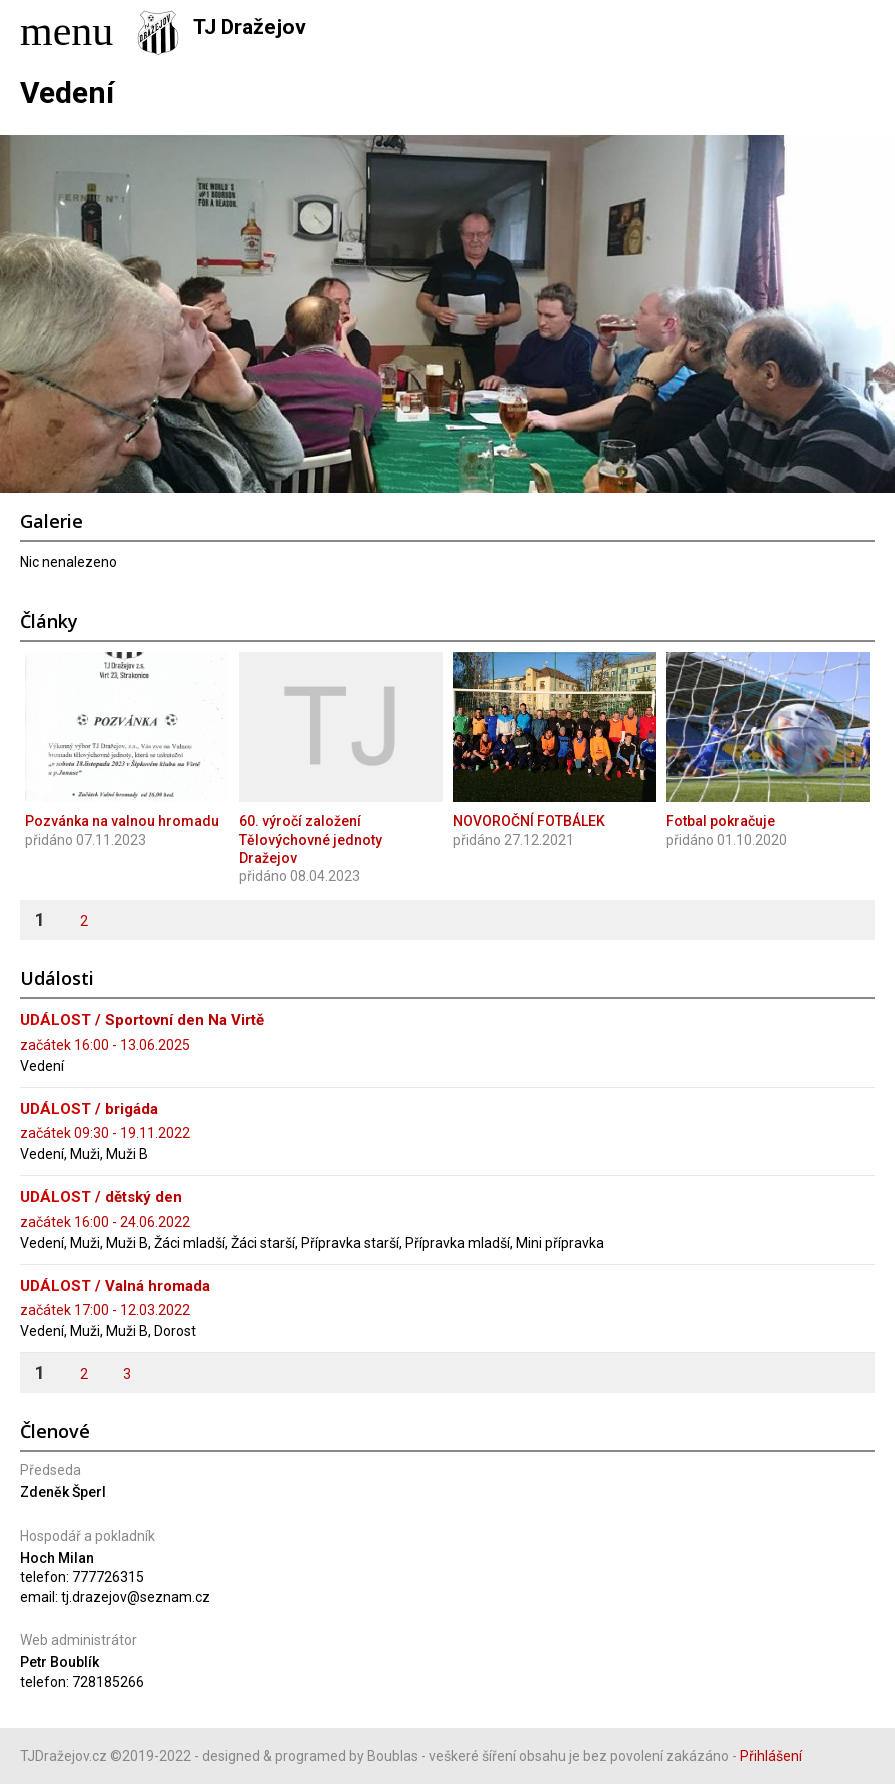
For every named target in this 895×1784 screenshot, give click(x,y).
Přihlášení (771, 1756)
